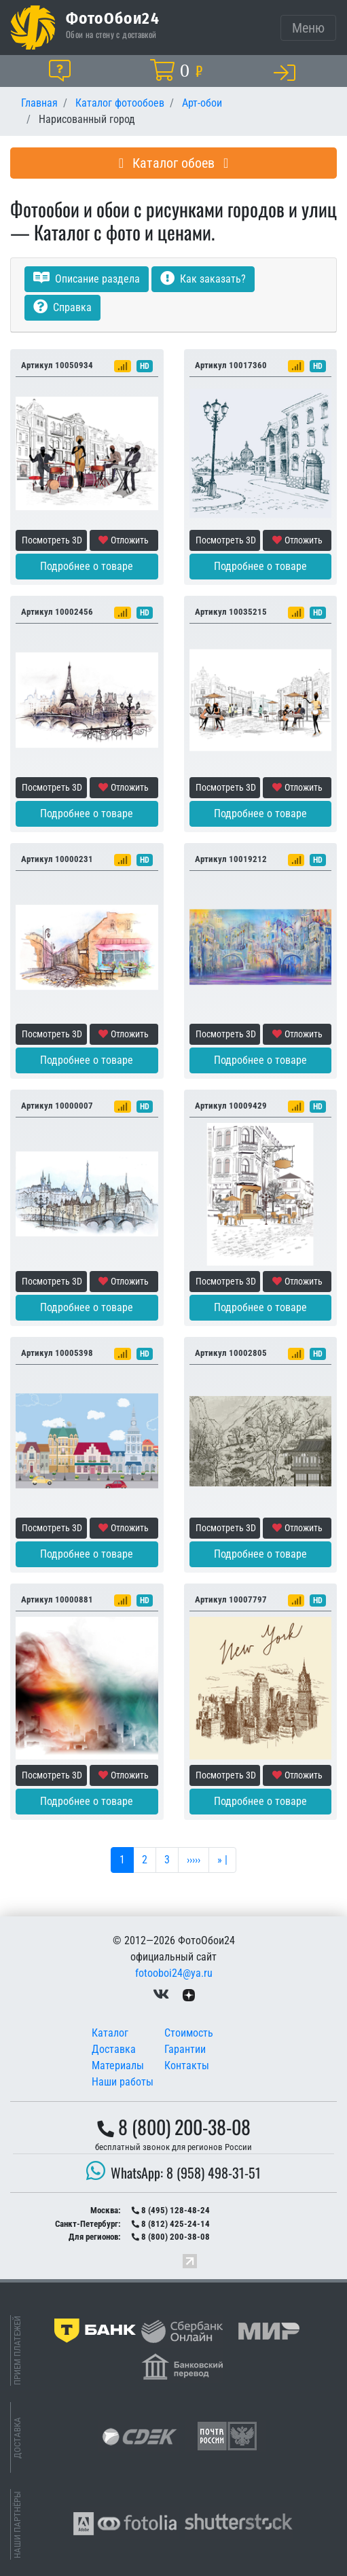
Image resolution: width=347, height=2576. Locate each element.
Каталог (110, 2032)
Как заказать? (203, 278)
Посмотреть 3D (52, 540)
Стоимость (188, 2032)
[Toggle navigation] (308, 28)
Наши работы (122, 2081)
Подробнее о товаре (86, 566)
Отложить (123, 540)
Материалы (118, 2065)
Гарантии (185, 2049)
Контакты (186, 2065)
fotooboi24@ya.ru (174, 1973)
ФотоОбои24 (113, 17)
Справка (62, 307)
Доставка (114, 2049)
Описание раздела (86, 278)
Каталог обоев (174, 163)
